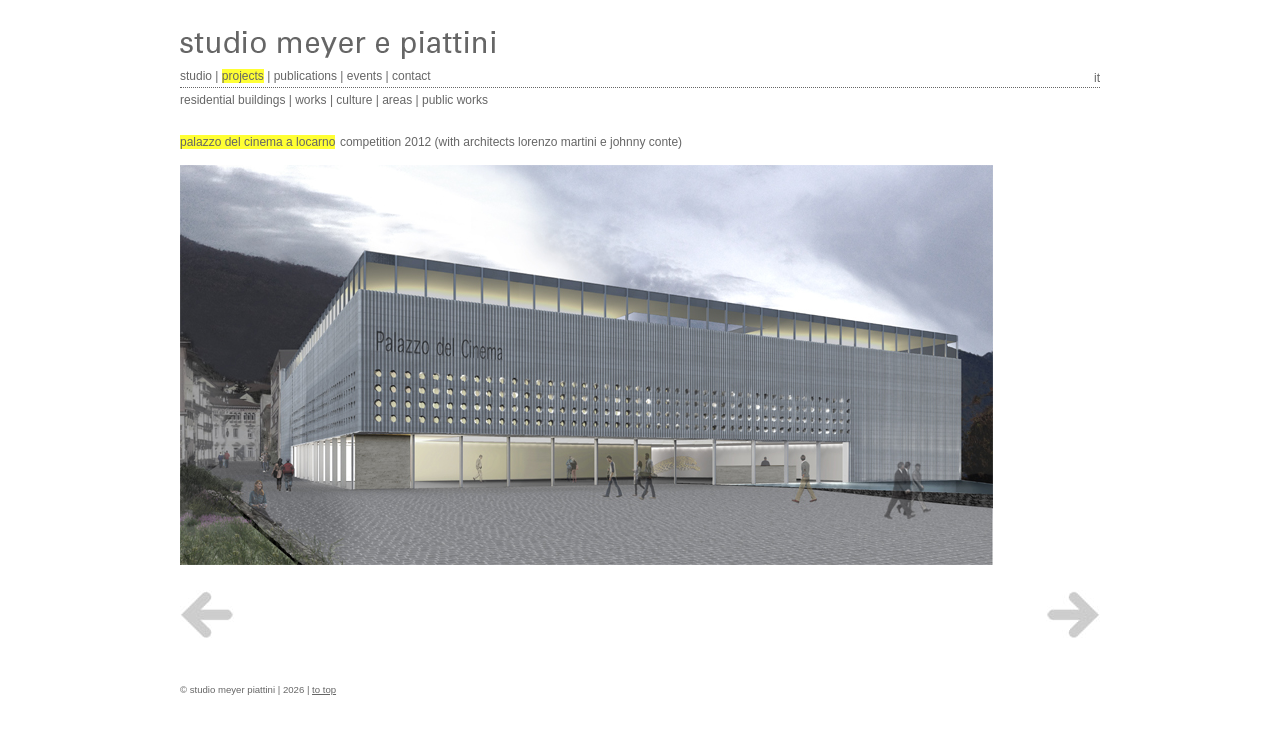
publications (305, 76)
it (1097, 78)
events (364, 76)
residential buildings (232, 100)
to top (324, 689)
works (310, 100)
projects (243, 76)
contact (411, 76)
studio (196, 76)
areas (397, 100)
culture (354, 100)
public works (455, 100)
